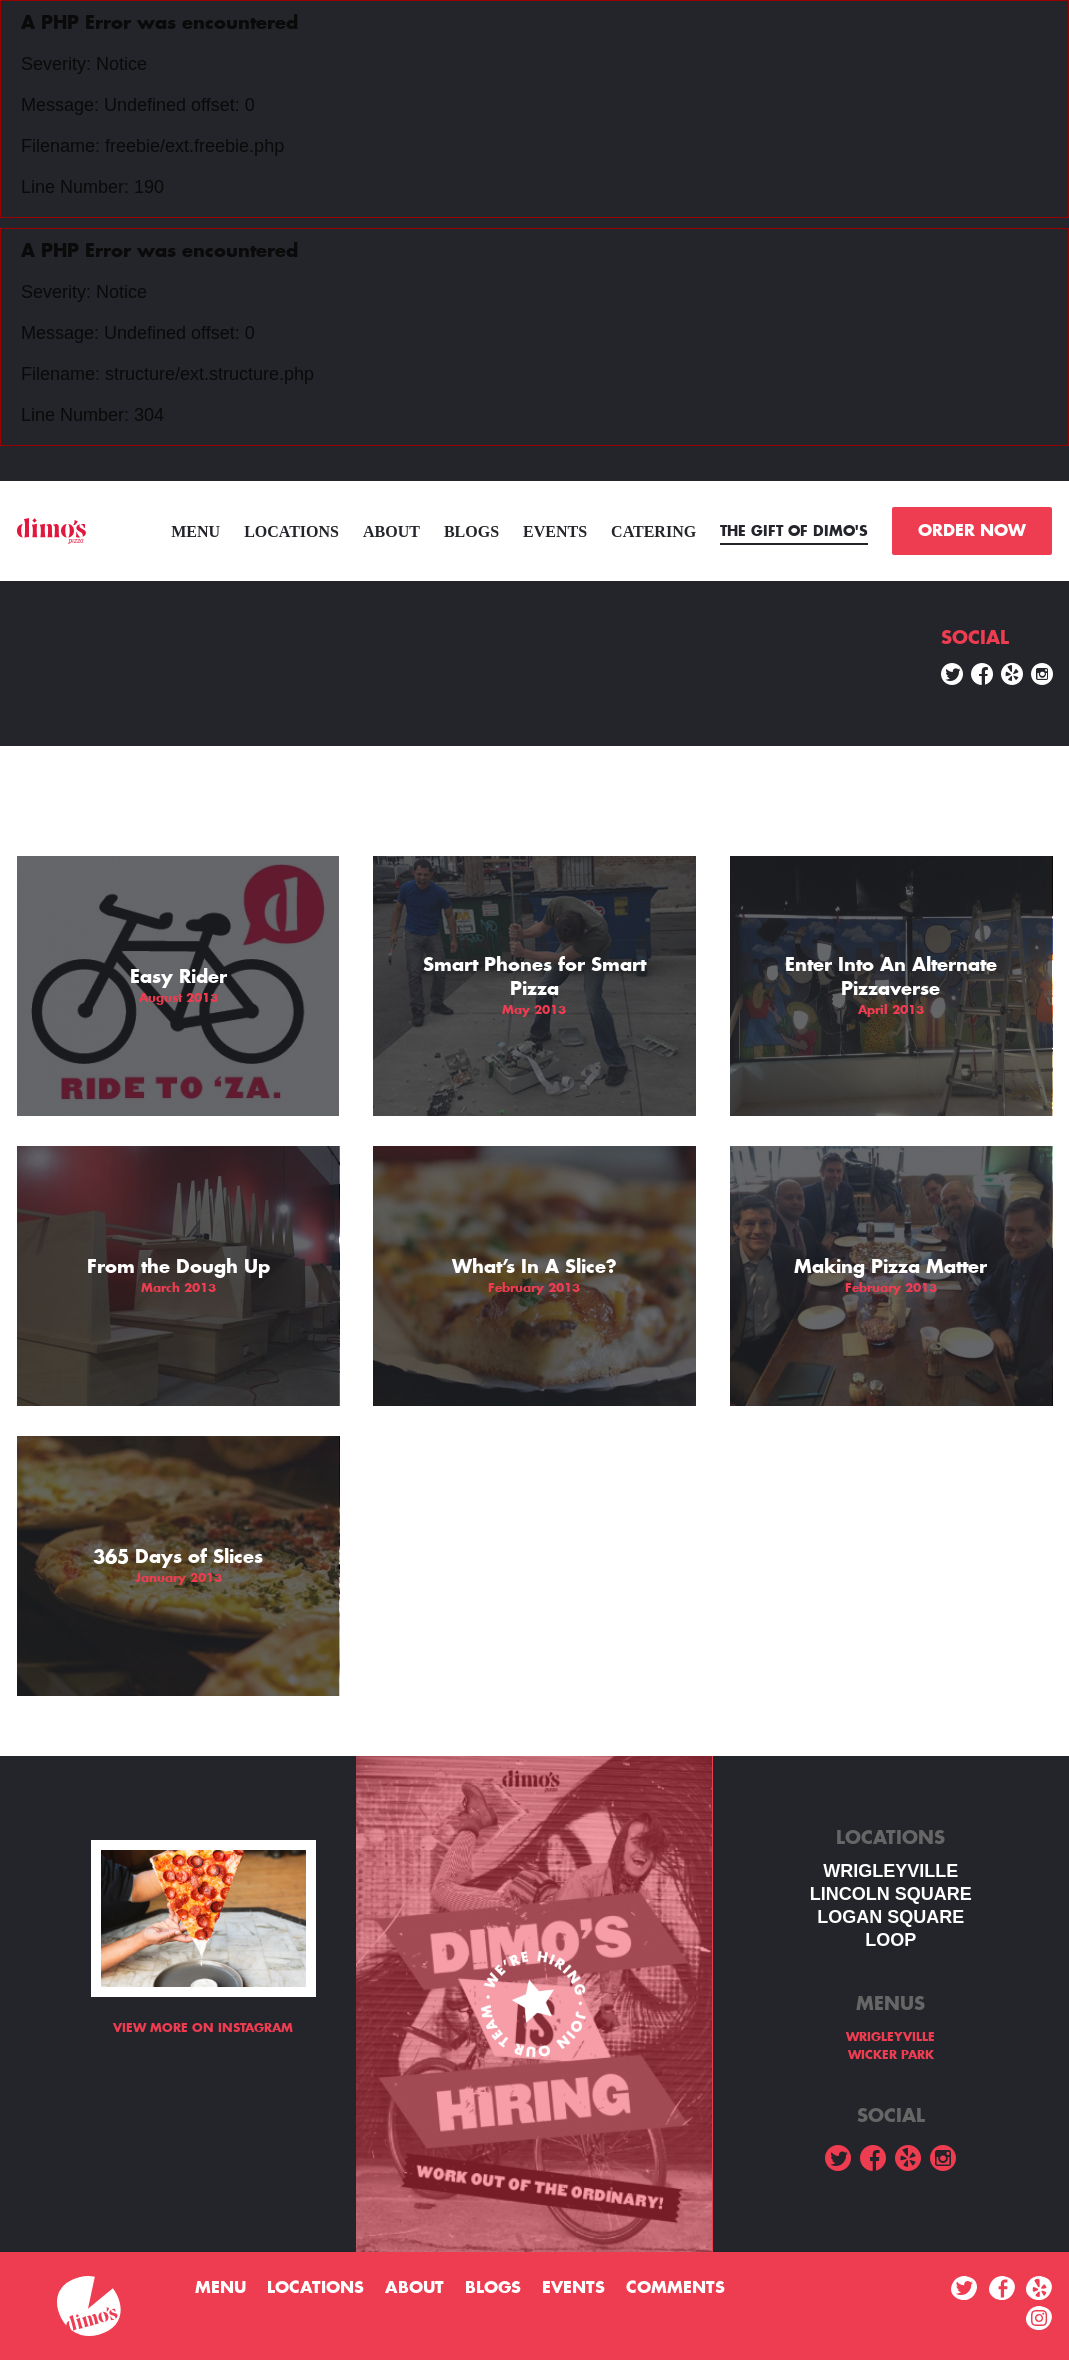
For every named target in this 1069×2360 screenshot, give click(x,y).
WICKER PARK (891, 2055)
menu (195, 531)
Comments (675, 2288)
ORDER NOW (972, 531)
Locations (291, 531)
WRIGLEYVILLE (890, 1871)
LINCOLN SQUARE (891, 1894)
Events (555, 531)
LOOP (890, 1940)
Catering (653, 531)
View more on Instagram (203, 2028)
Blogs (471, 531)
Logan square (890, 1917)
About (391, 531)
